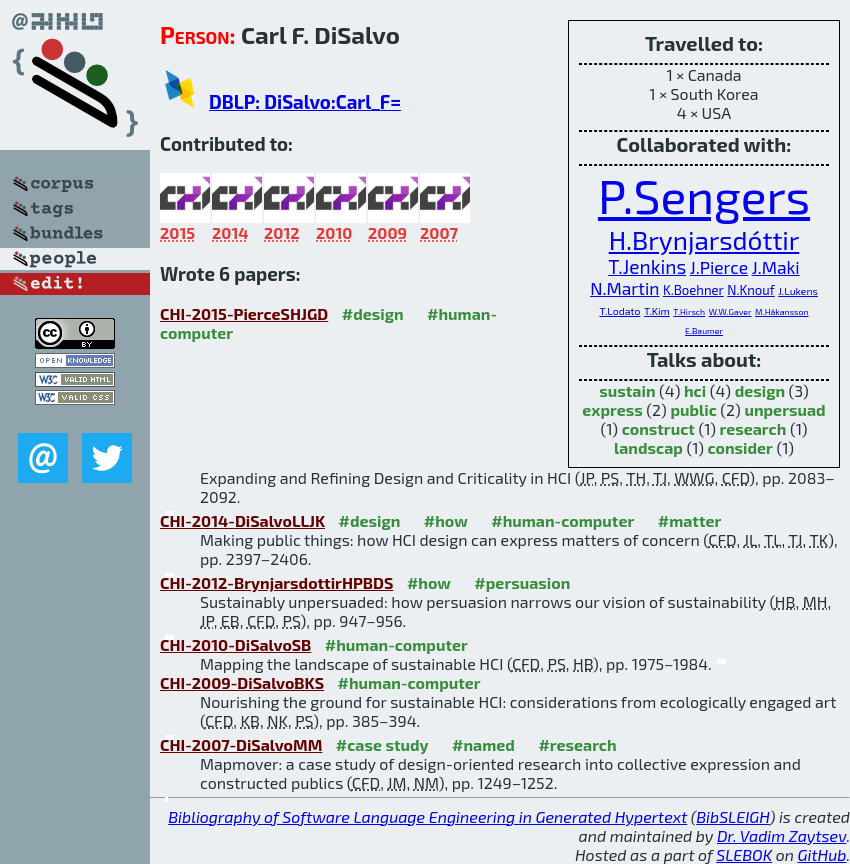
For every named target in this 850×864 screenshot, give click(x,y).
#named (483, 744)
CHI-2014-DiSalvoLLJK (242, 520)
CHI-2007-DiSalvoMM (241, 744)
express (612, 409)
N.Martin (624, 288)
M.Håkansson (781, 311)
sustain (627, 390)
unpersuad (784, 409)
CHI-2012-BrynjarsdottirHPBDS (276, 582)
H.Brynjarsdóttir (704, 239)
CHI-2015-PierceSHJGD (244, 313)
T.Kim (657, 311)
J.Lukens (798, 291)
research (753, 428)
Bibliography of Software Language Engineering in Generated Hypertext (427, 816)
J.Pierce (719, 267)
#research (577, 744)
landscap (648, 447)
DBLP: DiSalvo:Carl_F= (305, 101)
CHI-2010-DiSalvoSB (235, 644)
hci (695, 390)
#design (373, 313)
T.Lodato (619, 311)
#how (446, 520)
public (693, 409)
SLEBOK (744, 854)
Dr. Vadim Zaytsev (781, 835)
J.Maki (776, 267)
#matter (690, 520)
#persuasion (522, 582)
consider (740, 447)
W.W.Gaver (730, 311)
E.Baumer (704, 330)
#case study (382, 744)
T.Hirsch (689, 311)
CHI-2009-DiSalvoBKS (242, 682)
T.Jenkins (647, 266)
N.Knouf (750, 290)
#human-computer (562, 520)
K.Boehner (693, 290)
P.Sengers (704, 195)
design (760, 390)
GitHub (822, 854)
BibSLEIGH (732, 816)
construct (658, 428)
